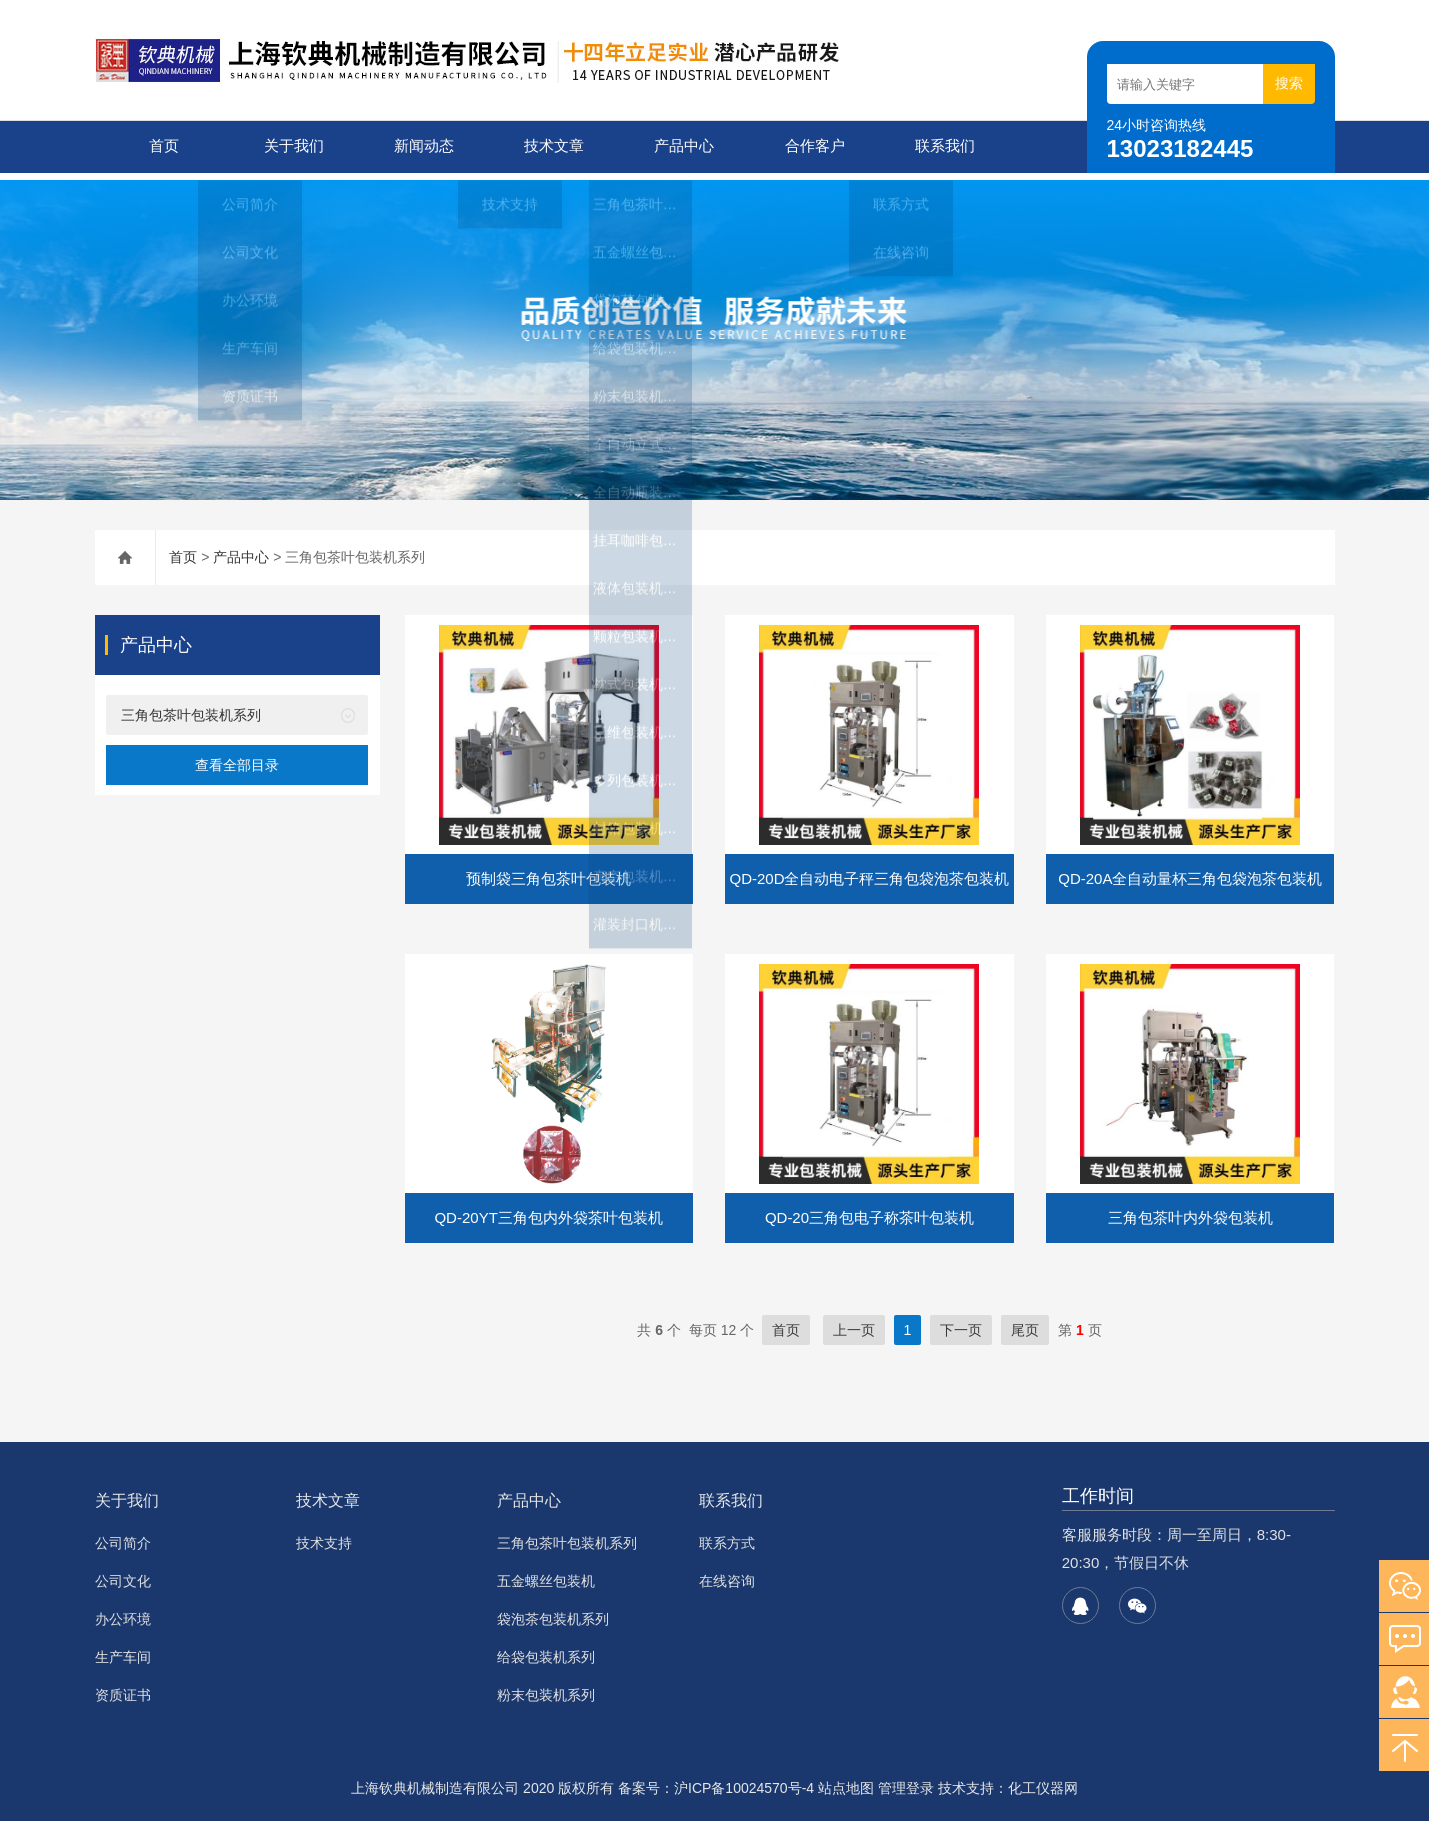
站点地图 (846, 1781)
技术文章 (550, 146)
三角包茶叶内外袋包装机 (1190, 1210)
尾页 (1025, 1323)
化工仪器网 (1043, 1781)
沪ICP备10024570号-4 (744, 1781)
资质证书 (123, 1688)
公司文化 (123, 1574)
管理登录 (906, 1781)
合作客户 (811, 146)
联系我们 (941, 146)
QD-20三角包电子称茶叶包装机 (869, 1210)
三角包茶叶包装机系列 (191, 708)
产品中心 (680, 146)
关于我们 (290, 146)
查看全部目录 (237, 758)
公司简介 (123, 1536)
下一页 (961, 1323)
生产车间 (123, 1650)
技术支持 (324, 1536)
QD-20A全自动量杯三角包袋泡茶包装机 (1190, 871)
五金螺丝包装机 (546, 1574)
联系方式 (727, 1536)
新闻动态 (420, 146)
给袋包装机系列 (546, 1650)
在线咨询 (727, 1574)
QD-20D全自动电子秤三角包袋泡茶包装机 (869, 871)
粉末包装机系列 (546, 1688)
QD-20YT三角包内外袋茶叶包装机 (548, 1210)
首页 (160, 146)
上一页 (854, 1323)
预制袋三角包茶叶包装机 (548, 871)
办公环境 (123, 1612)
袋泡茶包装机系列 (553, 1612)
